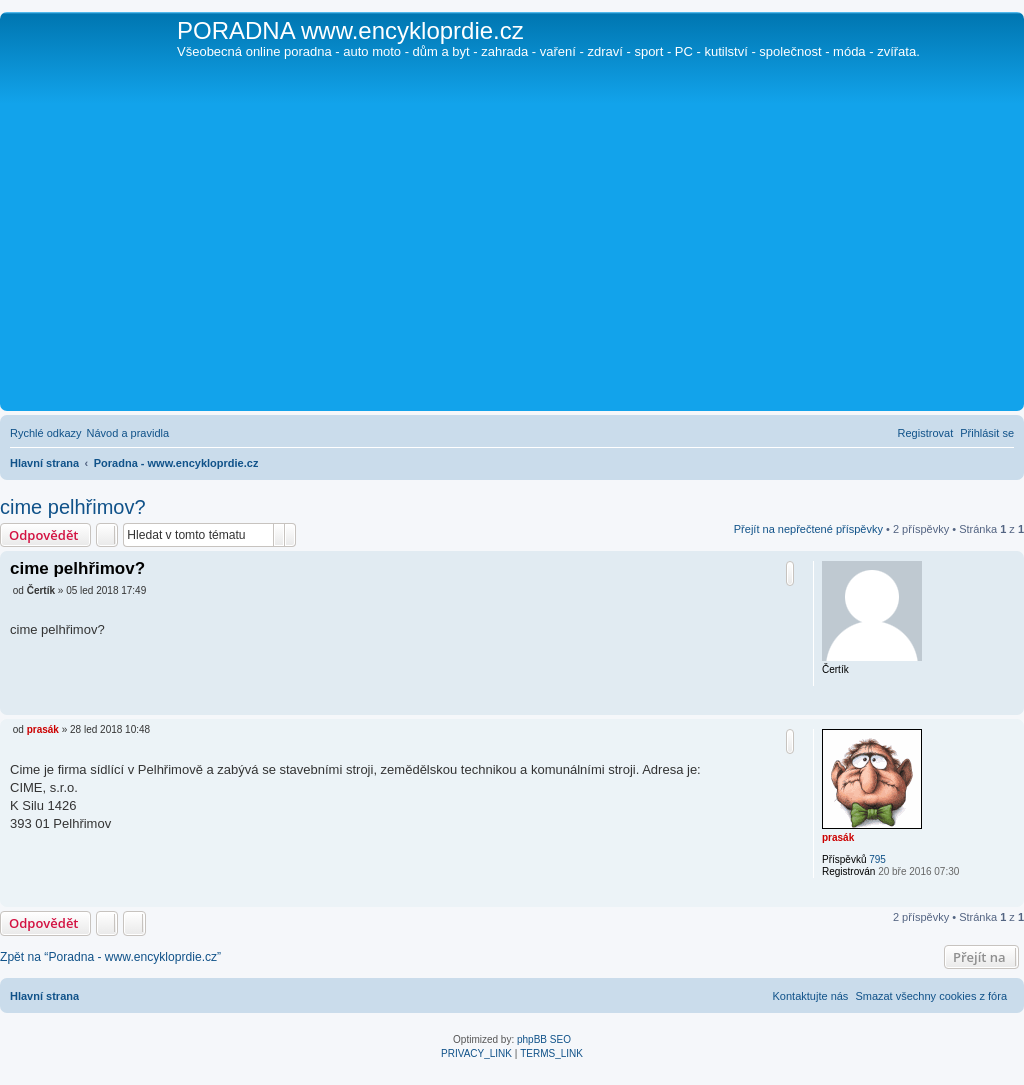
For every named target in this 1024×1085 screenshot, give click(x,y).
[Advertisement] (512, 256)
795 (877, 859)
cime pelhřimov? (73, 507)
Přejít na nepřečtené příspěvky (808, 529)
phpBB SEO (544, 1039)
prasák (838, 837)
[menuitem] (128, 433)
